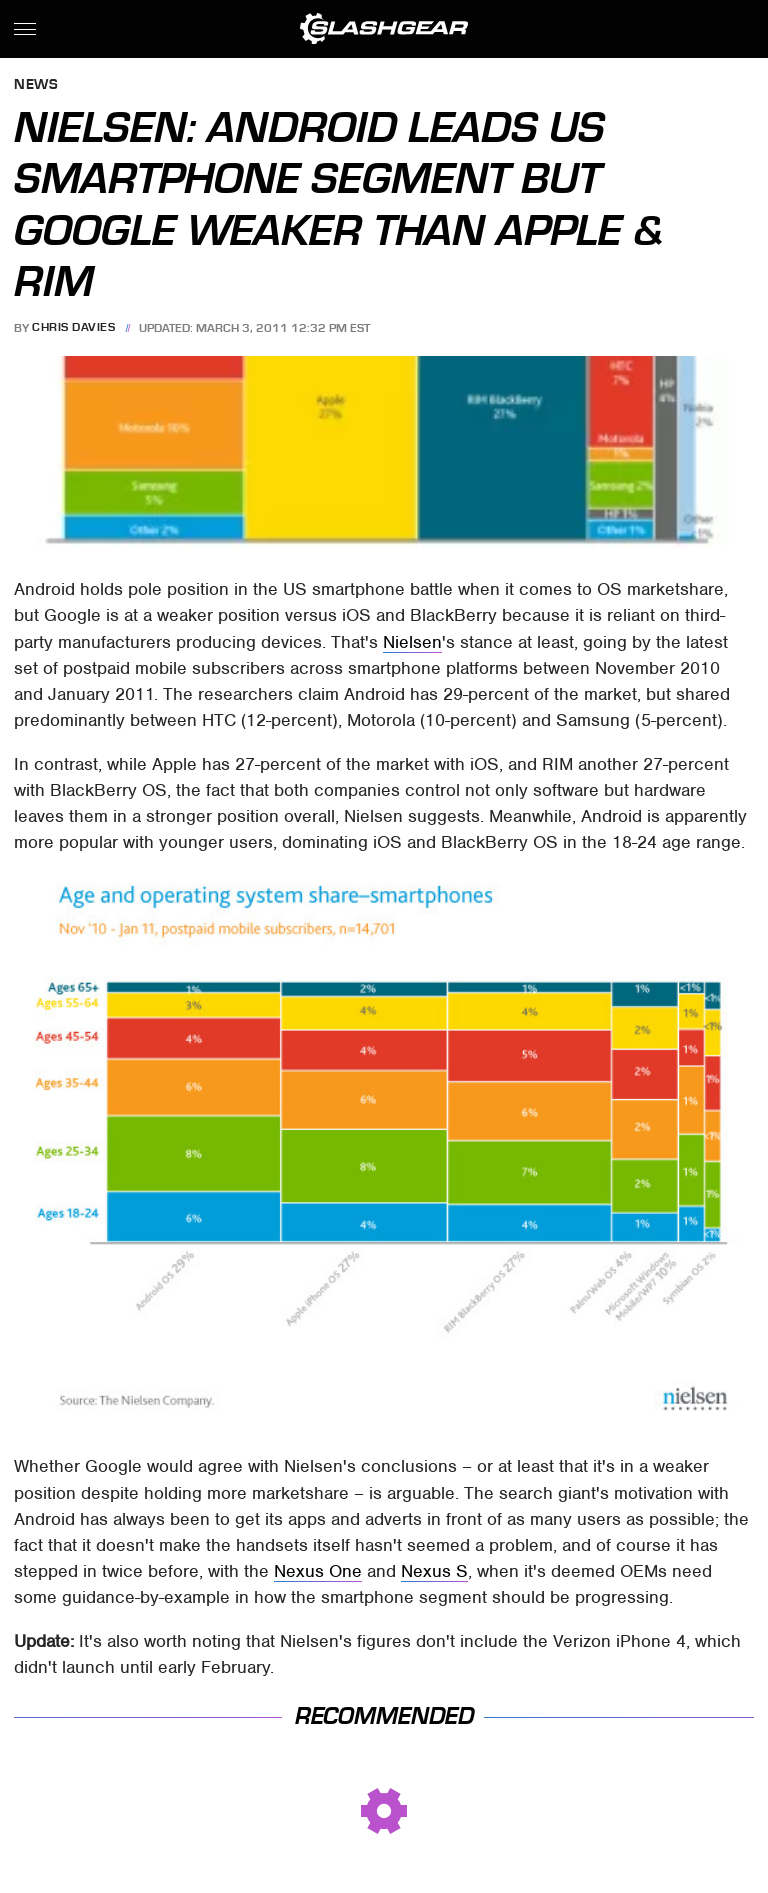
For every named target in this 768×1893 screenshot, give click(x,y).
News (36, 85)
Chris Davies (73, 328)
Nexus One (318, 1571)
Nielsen (412, 642)
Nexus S (434, 1571)
